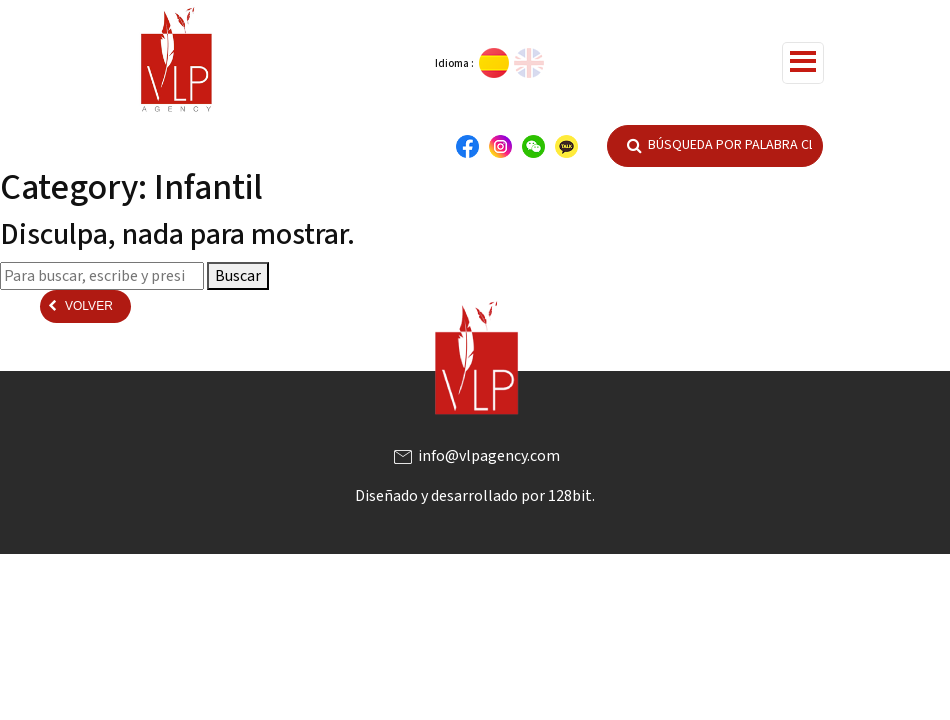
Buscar (238, 276)
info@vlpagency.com (475, 456)
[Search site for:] (102, 276)
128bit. (571, 496)
